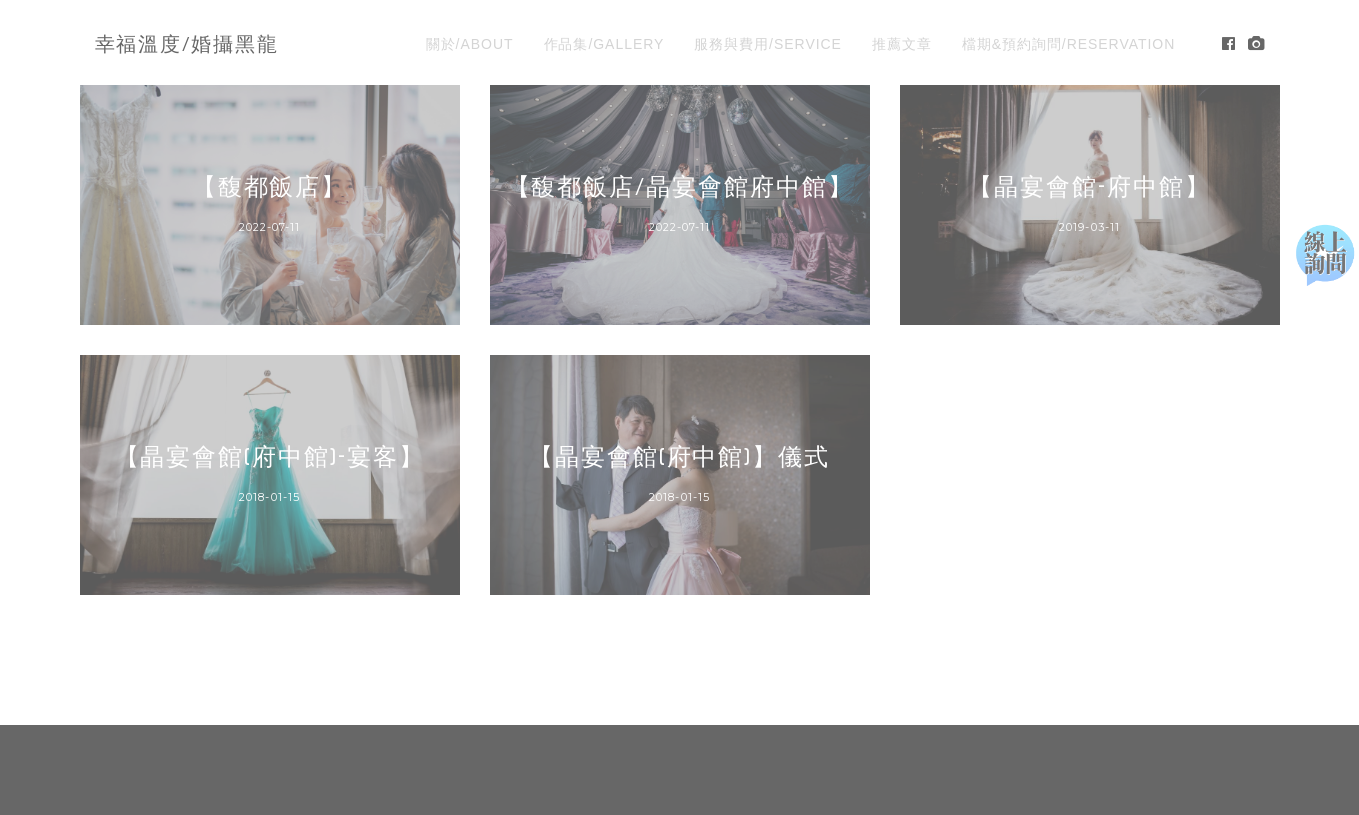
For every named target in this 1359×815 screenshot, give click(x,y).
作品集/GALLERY (604, 44)
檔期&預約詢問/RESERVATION (1069, 44)
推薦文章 (902, 44)
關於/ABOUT (470, 44)
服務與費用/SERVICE (768, 44)
